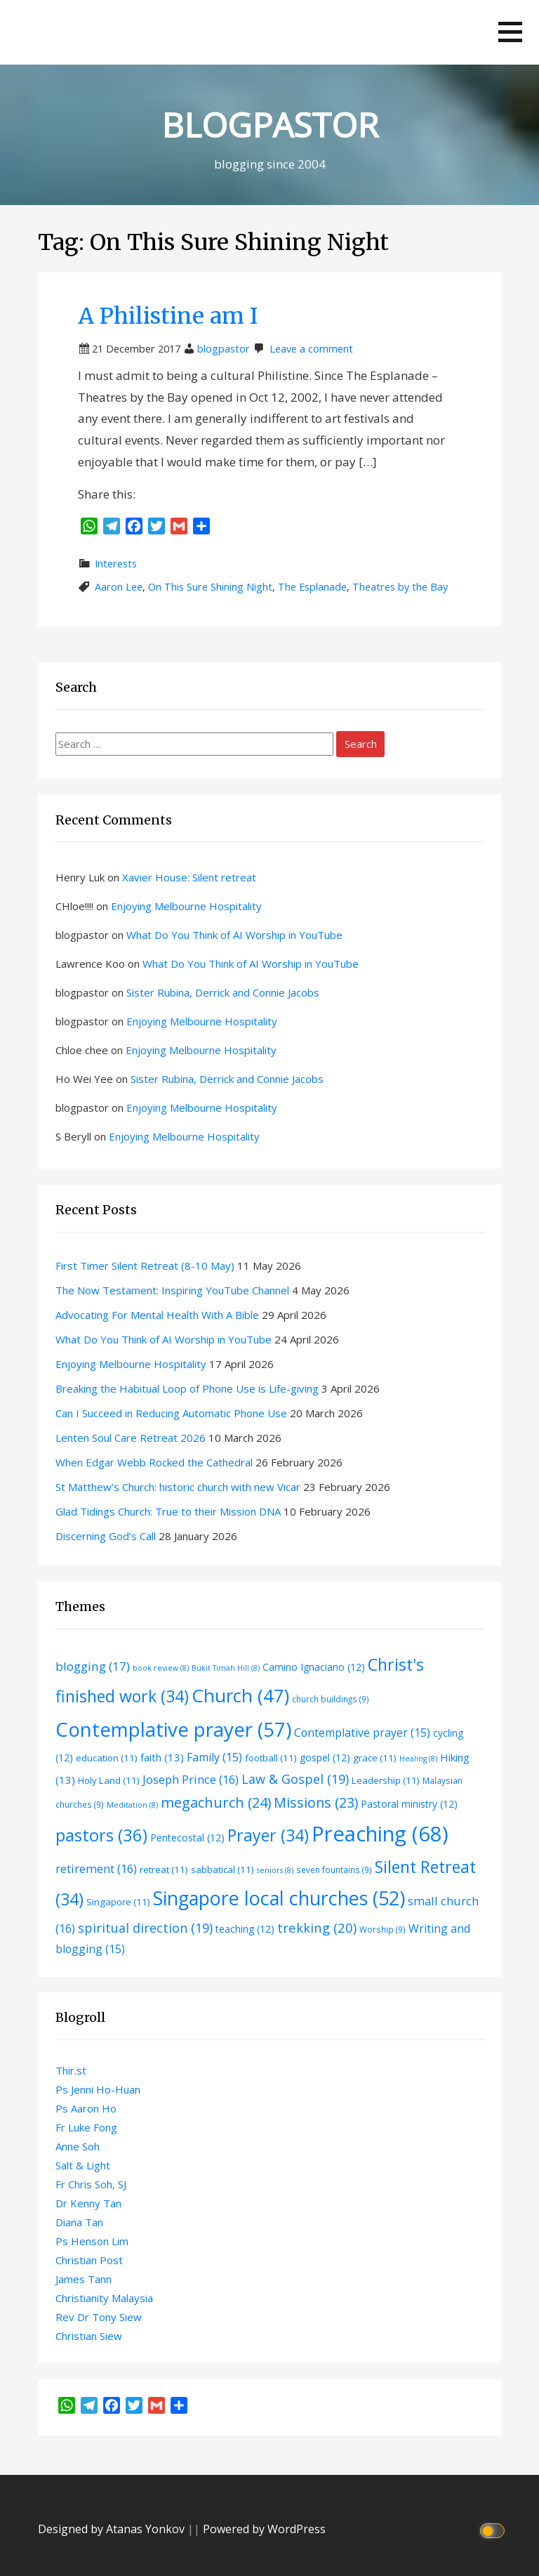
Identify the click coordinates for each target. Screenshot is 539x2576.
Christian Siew (88, 2336)
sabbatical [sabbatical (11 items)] (222, 1869)
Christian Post (89, 2260)
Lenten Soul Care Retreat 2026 (130, 1438)
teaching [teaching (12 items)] (244, 1929)
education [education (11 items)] (107, 1758)
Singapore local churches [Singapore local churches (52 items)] (279, 1898)
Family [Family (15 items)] (214, 1757)
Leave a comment (311, 348)
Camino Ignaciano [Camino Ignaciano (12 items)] (313, 1667)
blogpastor (223, 348)
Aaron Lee (118, 586)
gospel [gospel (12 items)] (325, 1757)
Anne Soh (77, 2146)
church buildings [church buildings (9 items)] (330, 1698)
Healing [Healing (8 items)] (418, 1758)
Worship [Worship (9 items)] (382, 1929)
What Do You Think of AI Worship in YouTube (234, 935)
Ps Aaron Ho (86, 2108)
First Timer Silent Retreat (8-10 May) (144, 1266)
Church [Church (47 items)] (240, 1695)
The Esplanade (312, 586)
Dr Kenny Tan (88, 2203)
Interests (116, 563)
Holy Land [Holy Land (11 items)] (109, 1780)
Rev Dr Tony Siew (98, 2317)
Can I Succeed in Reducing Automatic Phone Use (171, 1413)
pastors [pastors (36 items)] (101, 1835)
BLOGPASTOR (269, 124)
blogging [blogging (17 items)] (92, 1666)
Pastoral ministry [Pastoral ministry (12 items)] (409, 1804)
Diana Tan (79, 2222)
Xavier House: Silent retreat (189, 877)
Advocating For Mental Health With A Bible (157, 1315)
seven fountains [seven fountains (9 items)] (334, 1869)
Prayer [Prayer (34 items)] (268, 1835)
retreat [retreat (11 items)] (164, 1869)
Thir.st (70, 2070)
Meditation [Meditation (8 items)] (132, 1805)
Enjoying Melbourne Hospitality (186, 906)
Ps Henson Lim (91, 2241)
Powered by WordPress (264, 2529)
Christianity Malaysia (104, 2298)
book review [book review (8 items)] (161, 1668)
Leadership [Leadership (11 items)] (386, 1780)
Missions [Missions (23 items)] (316, 1802)
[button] (510, 32)
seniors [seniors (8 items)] (275, 1870)
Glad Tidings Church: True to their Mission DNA (168, 1511)
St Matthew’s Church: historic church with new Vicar (177, 1487)
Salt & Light (82, 2165)
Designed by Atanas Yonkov (112, 2529)
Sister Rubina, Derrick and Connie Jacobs (222, 992)
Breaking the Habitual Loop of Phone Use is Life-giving (187, 1388)
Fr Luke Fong (86, 2127)
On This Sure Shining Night (210, 586)
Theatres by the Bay (400, 586)
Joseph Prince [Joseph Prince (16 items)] (190, 1779)
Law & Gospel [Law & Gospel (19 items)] (295, 1778)
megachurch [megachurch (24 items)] (216, 1802)
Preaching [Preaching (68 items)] (380, 1834)
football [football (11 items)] (271, 1758)
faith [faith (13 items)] (162, 1757)
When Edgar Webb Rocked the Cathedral (154, 1462)
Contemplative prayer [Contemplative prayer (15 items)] (362, 1732)
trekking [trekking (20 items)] (317, 1927)
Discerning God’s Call (105, 1536)
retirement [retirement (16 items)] (96, 1868)
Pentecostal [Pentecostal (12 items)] (187, 1837)
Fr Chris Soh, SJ (90, 2184)
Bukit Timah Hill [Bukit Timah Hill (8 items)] (226, 1668)
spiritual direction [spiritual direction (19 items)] (145, 1927)
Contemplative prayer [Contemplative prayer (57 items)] (173, 1729)
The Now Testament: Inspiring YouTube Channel (172, 1290)
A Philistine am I (168, 316)
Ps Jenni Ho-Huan (97, 2089)
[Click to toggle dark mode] (494, 2529)
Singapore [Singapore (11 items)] (118, 1901)
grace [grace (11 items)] (375, 1758)
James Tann (83, 2279)
